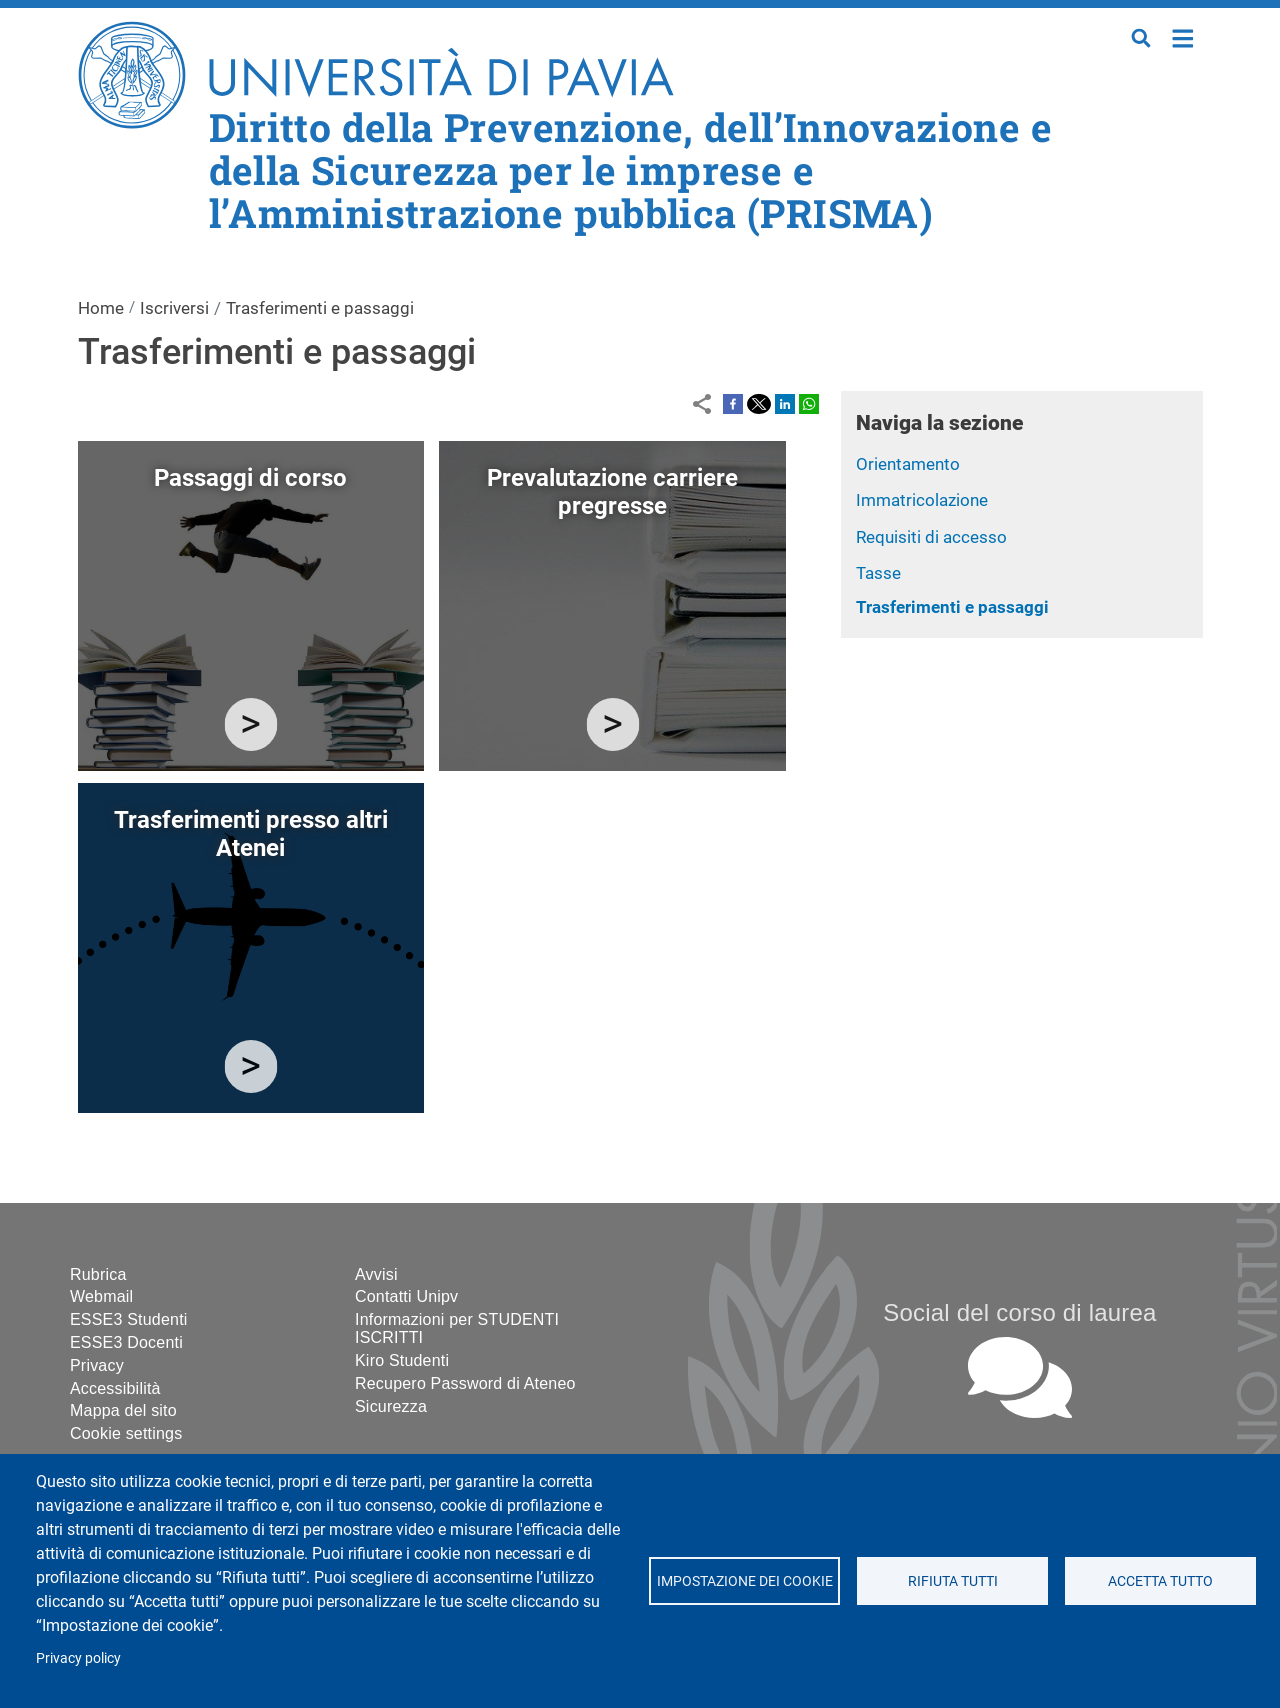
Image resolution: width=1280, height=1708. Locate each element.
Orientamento (908, 464)
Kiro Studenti (402, 1360)
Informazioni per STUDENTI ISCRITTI (457, 1328)
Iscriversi (174, 308)
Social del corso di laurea (1019, 1312)
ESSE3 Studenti (129, 1319)
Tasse (878, 573)
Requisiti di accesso (931, 537)
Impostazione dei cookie (744, 1581)
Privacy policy (78, 1658)
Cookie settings (126, 1433)
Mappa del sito (123, 1410)
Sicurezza (391, 1406)
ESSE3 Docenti (126, 1342)
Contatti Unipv (406, 1296)
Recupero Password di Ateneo (465, 1383)
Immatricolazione (922, 500)
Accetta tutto (1160, 1581)
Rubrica (98, 1274)
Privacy (97, 1365)
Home (1183, 36)
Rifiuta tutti (952, 1581)
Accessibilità (115, 1388)
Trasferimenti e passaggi (952, 607)
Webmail (101, 1296)
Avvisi (376, 1274)
